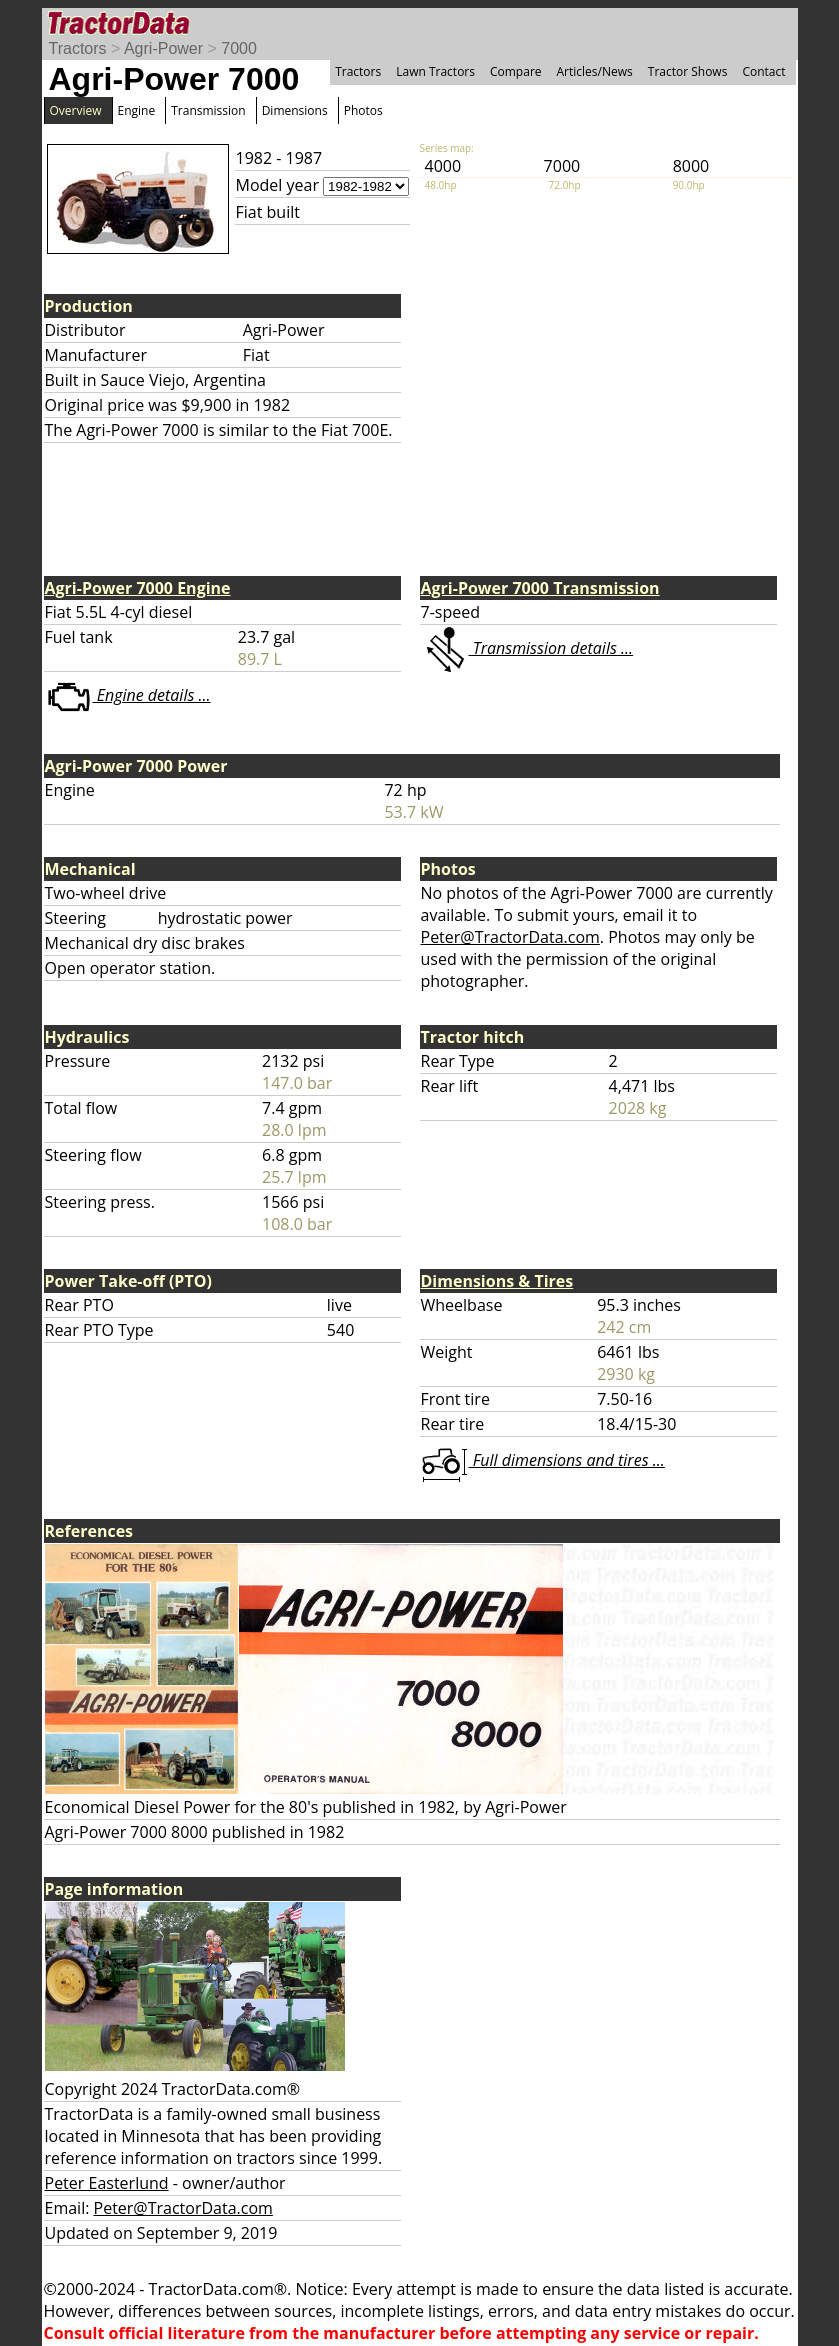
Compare (516, 71)
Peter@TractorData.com (510, 937)
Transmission (208, 110)
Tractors (78, 48)
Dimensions (295, 110)
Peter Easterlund (107, 2183)
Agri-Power (163, 48)
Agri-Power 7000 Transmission (540, 588)
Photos (363, 110)
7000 (239, 48)
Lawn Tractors (435, 71)
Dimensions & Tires (497, 1281)
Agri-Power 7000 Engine (138, 588)
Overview (76, 110)
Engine (137, 110)
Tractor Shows (688, 71)
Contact (763, 71)
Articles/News (595, 71)
